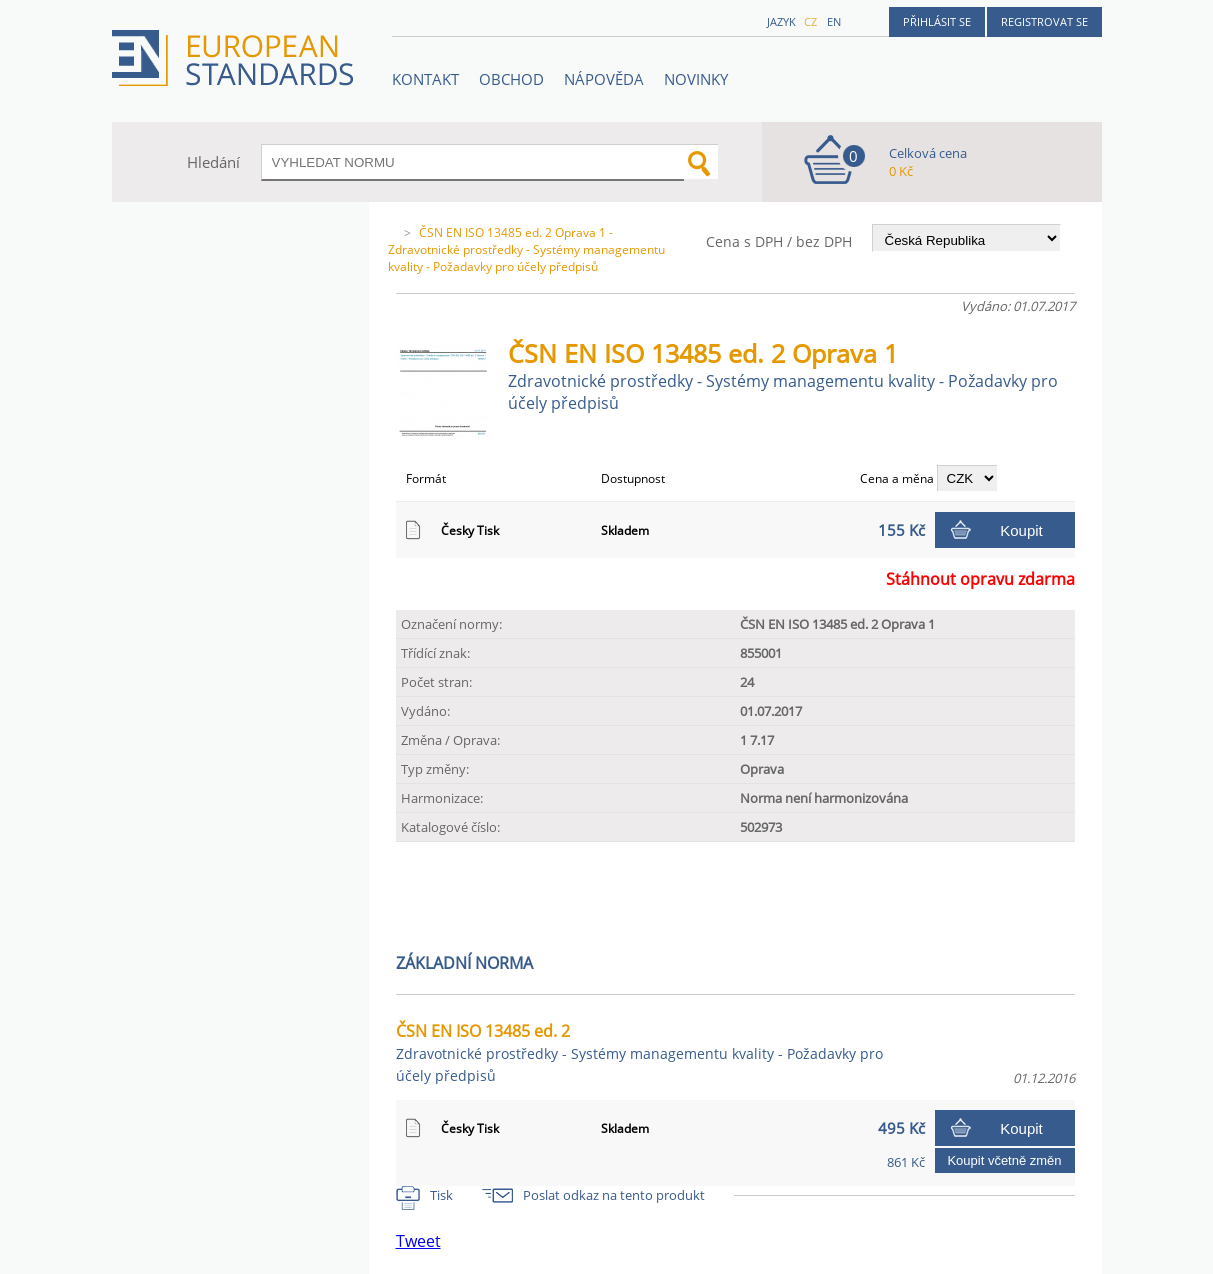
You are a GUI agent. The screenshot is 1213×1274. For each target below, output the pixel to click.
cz (810, 21)
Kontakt (425, 79)
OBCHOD (511, 79)
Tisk (441, 1195)
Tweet (418, 1241)
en (834, 21)
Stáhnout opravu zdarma (980, 579)
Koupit (1021, 530)
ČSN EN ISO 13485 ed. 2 (639, 1052)
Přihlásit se (937, 21)
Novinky (696, 79)
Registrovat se (1044, 21)
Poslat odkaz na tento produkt (614, 1195)
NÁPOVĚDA (604, 79)
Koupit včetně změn (1004, 1160)
